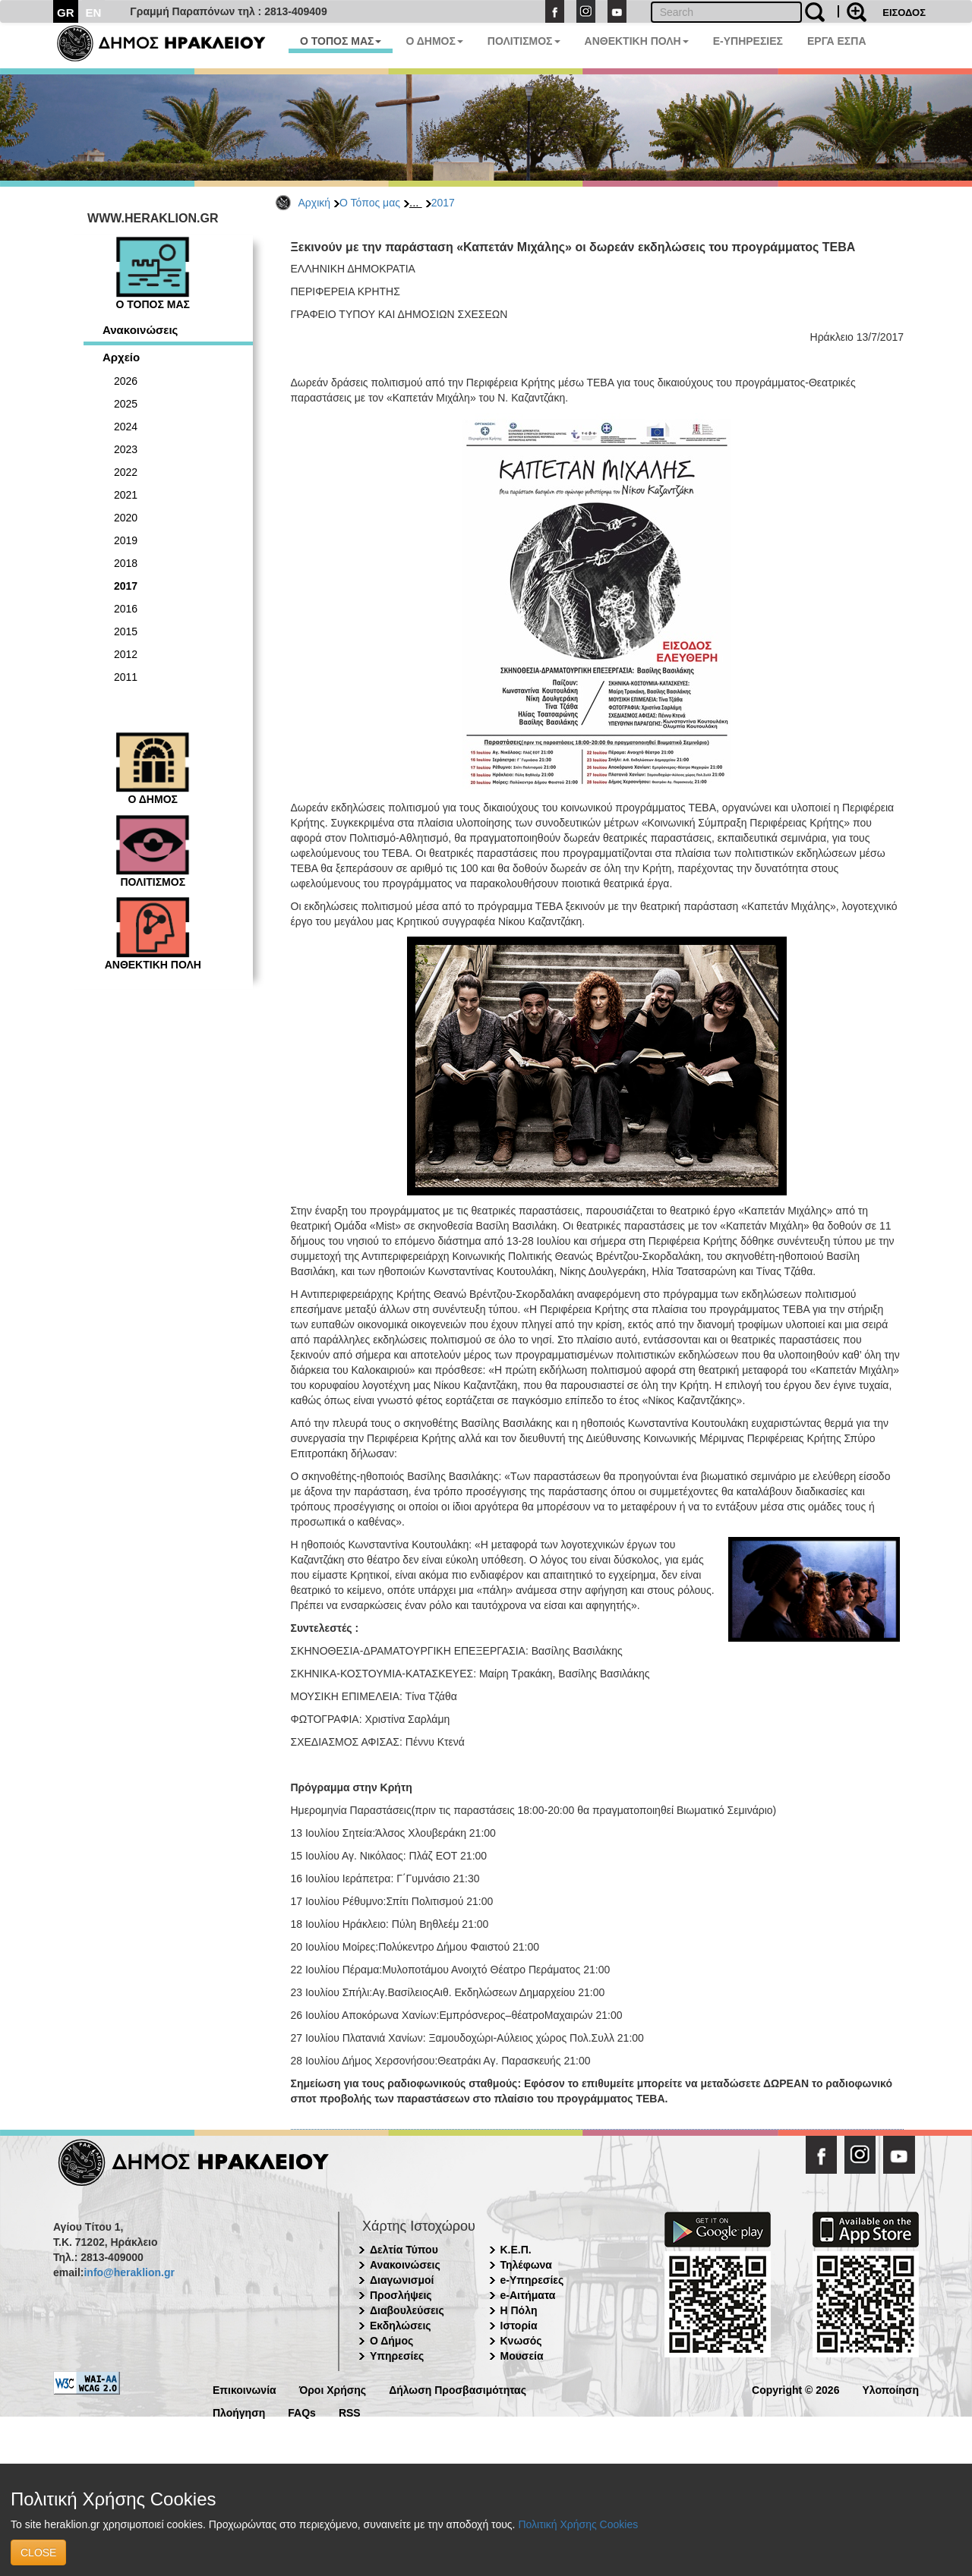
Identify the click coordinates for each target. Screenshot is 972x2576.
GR (65, 12)
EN (94, 12)
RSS (350, 2412)
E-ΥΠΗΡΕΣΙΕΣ (748, 41)
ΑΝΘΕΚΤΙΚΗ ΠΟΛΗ (637, 41)
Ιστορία (519, 2325)
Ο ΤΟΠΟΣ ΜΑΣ (340, 41)
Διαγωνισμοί (402, 2280)
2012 (125, 654)
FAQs (302, 2412)
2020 (125, 518)
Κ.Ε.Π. (516, 2250)
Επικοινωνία (244, 2389)
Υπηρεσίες (397, 2356)
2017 (443, 203)
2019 (125, 540)
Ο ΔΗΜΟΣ (434, 41)
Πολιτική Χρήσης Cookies (578, 2524)
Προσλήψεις (401, 2295)
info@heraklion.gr (129, 2272)
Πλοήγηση (239, 2412)
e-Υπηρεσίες (532, 2280)
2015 (125, 631)
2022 (125, 472)
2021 (125, 495)
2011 (125, 677)
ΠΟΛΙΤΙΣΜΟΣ (524, 41)
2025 (125, 404)
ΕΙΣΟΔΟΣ (904, 12)
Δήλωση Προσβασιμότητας (457, 2389)
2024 (125, 426)
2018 (125, 563)
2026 (125, 381)
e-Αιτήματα (528, 2295)
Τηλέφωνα (526, 2265)
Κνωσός (521, 2341)
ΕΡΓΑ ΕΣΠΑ (836, 41)
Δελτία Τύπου (404, 2250)
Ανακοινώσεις (140, 329)
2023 (125, 449)
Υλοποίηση (890, 2389)
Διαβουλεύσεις (407, 2310)
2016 (125, 609)
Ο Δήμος (391, 2341)
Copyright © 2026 (795, 2389)
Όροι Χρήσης (333, 2389)
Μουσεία (522, 2356)
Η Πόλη (519, 2310)
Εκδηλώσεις (400, 2325)
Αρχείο (121, 357)
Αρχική (314, 203)
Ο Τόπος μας (369, 203)
